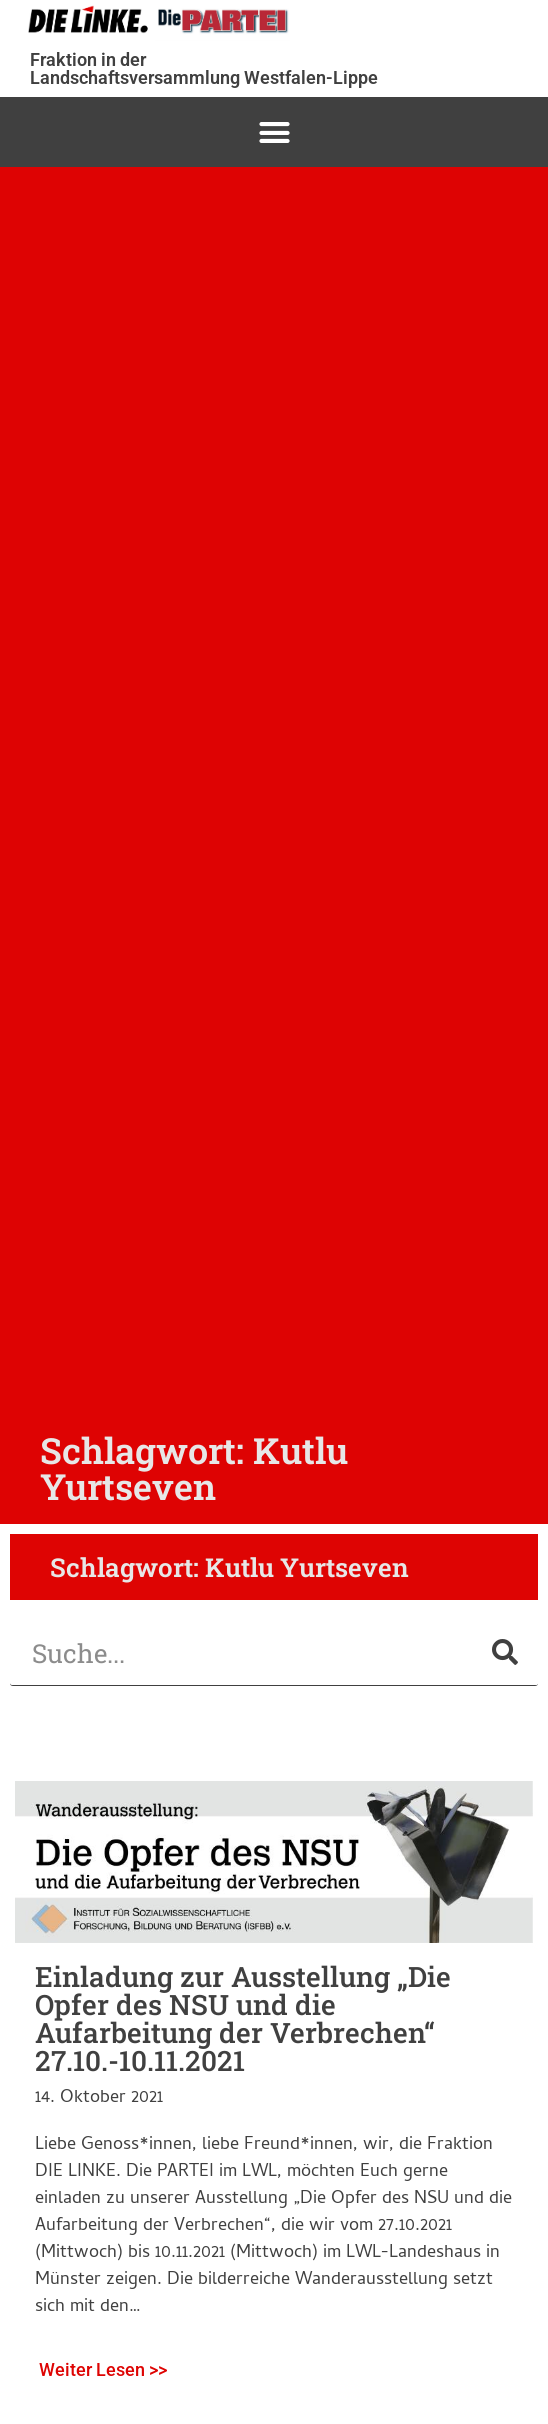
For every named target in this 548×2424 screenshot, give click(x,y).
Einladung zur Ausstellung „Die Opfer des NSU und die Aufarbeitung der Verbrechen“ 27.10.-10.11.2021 (243, 2018)
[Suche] (505, 1652)
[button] (274, 132)
